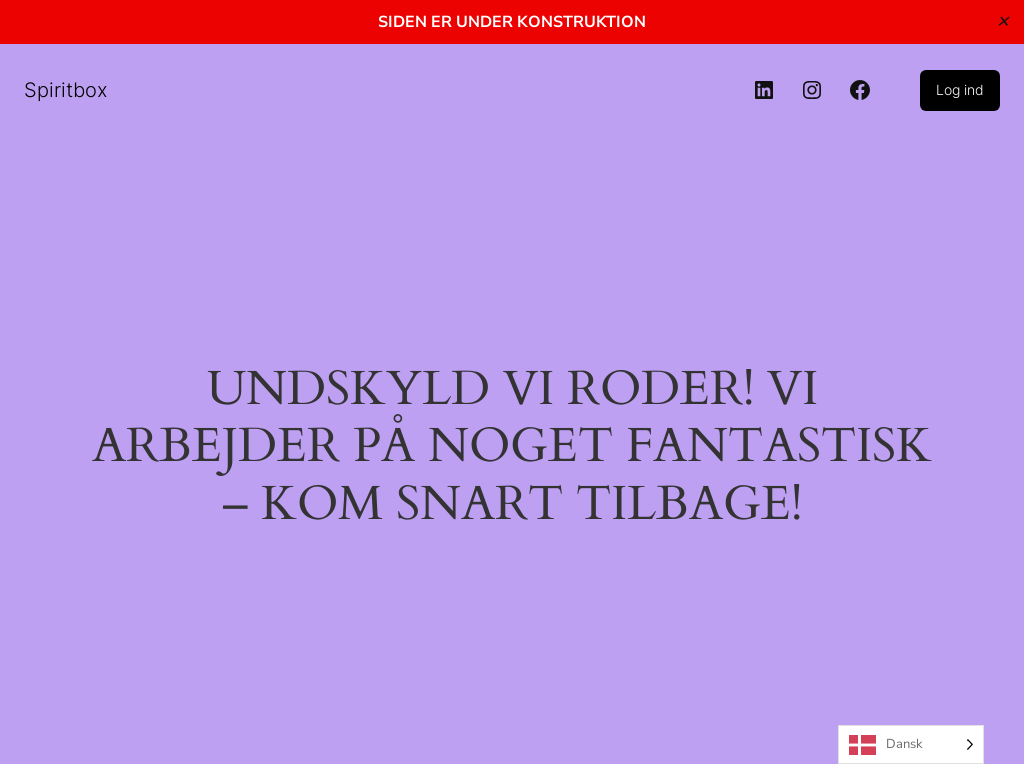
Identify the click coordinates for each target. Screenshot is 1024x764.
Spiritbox (66, 90)
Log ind (960, 89)
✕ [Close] (1002, 21)
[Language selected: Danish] (911, 744)
